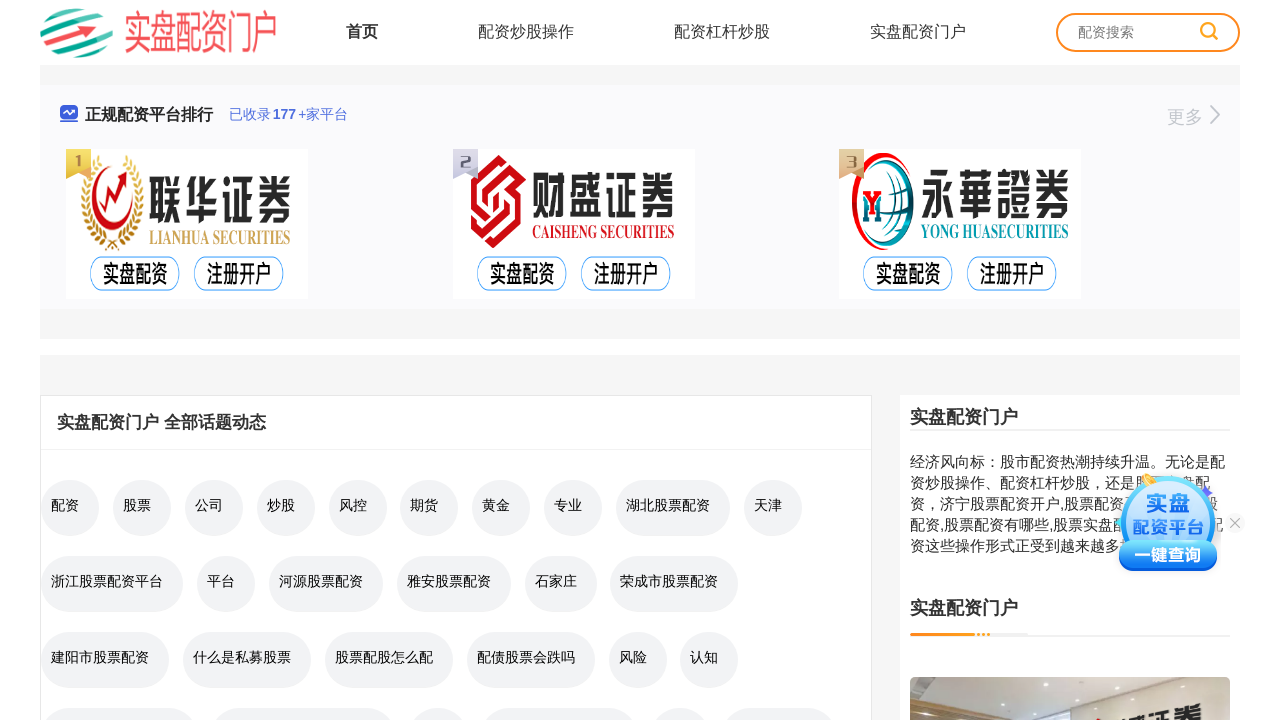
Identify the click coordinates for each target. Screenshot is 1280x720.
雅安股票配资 (449, 581)
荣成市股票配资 (669, 581)
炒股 (281, 505)
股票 (137, 505)
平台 (221, 581)
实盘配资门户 (918, 31)
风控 (353, 505)
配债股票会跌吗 (526, 657)
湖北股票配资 (668, 505)
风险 (633, 657)
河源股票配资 (321, 581)
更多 (1193, 117)
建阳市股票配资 (100, 657)
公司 (209, 505)
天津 (768, 505)
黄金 (496, 505)
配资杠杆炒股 (722, 31)
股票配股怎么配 (384, 657)
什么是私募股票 (242, 657)
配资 (65, 505)
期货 (424, 505)
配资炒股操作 (526, 31)
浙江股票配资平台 (107, 581)
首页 (362, 31)
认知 (704, 657)
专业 (568, 505)
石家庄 (556, 581)
